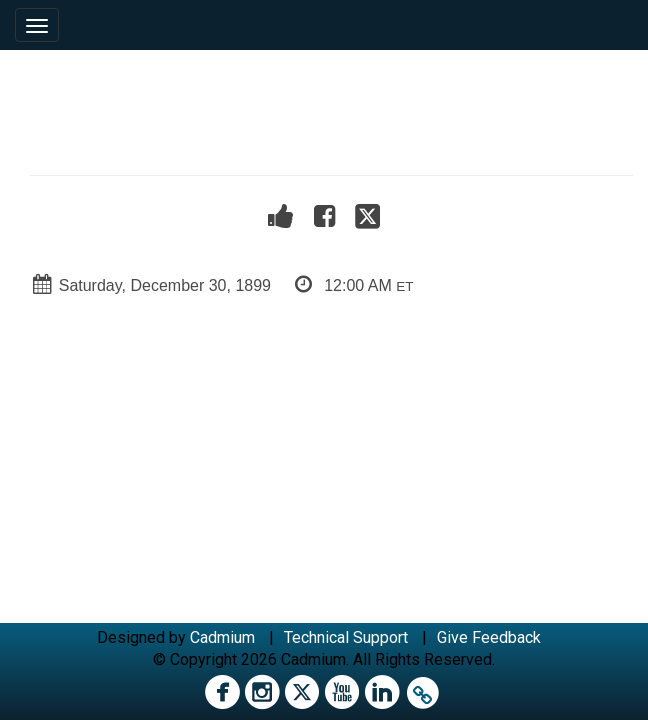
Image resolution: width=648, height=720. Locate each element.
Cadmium (222, 637)
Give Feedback (489, 637)
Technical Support (346, 637)
